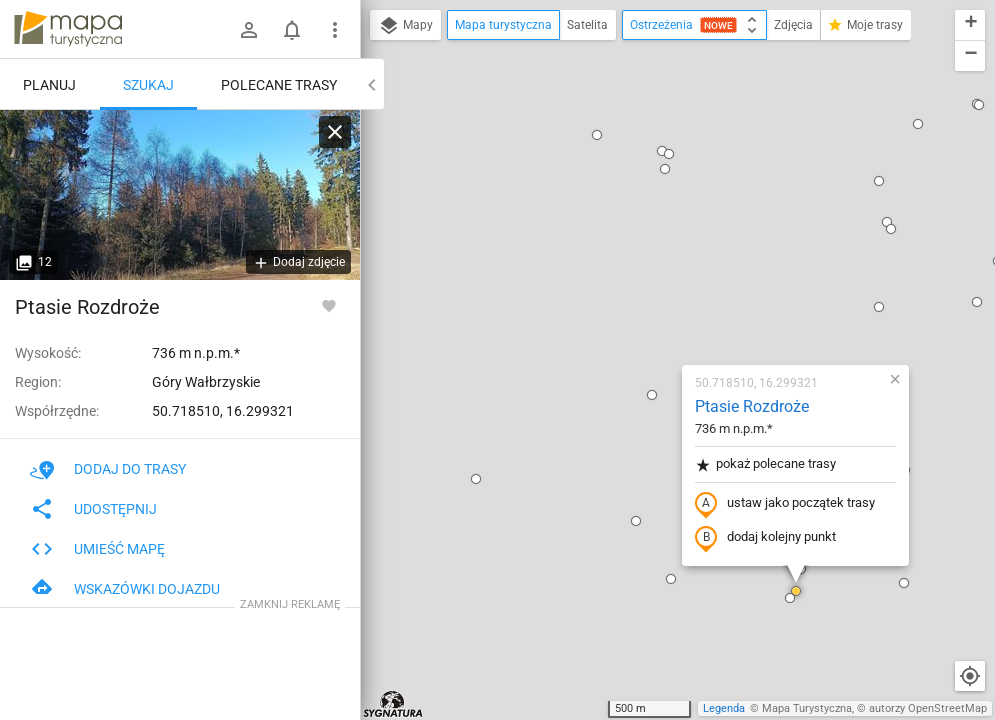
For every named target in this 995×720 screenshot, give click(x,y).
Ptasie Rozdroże (634, 175)
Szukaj (148, 85)
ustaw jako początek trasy (667, 273)
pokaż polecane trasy (647, 233)
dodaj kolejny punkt (647, 307)
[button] (467, 598)
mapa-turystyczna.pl (68, 29)
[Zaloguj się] (249, 30)
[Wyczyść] (335, 132)
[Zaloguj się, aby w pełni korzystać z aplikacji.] (329, 305)
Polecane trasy (279, 85)
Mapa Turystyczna (807, 708)
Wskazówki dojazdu (125, 589)
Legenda (724, 708)
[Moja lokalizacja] (970, 676)
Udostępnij (93, 509)
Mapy (405, 26)
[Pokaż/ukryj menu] (335, 30)
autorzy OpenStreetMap (928, 708)
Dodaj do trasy (108, 469)
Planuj (49, 85)
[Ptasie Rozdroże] (180, 195)
